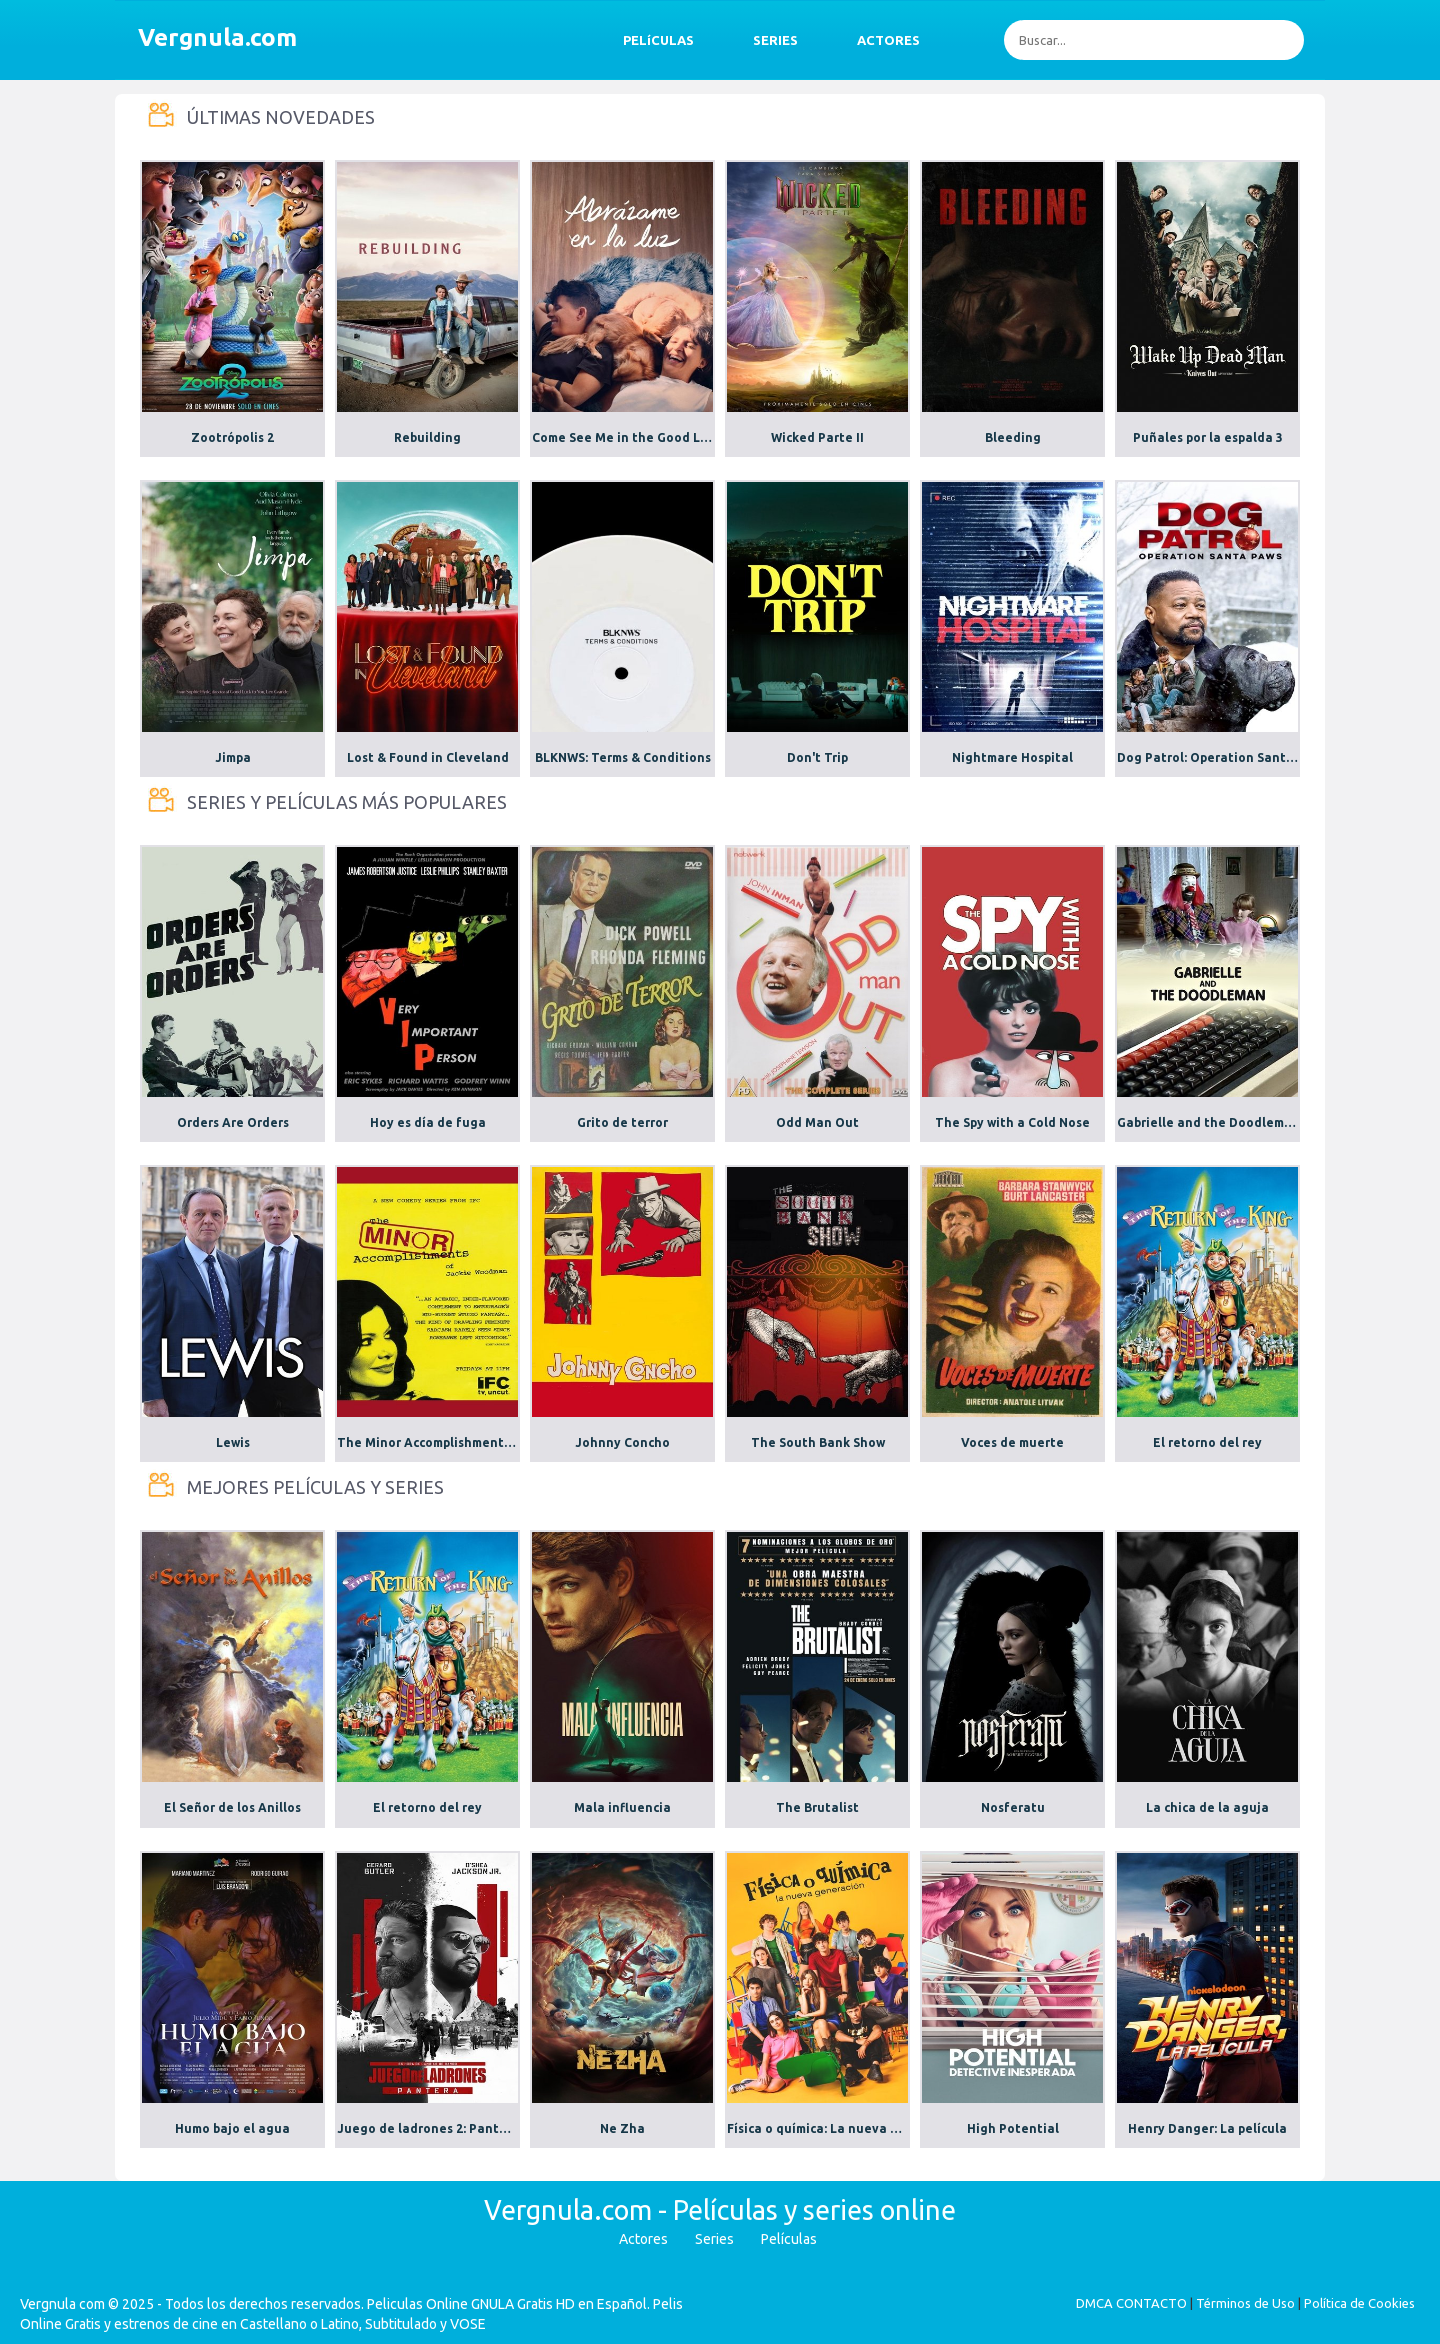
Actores (643, 2239)
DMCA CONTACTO (1131, 2303)
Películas (789, 2239)
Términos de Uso (1245, 2303)
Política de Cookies (1359, 2303)
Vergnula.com (217, 37)
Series (714, 2239)
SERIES (775, 40)
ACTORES (888, 40)
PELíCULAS (658, 40)
